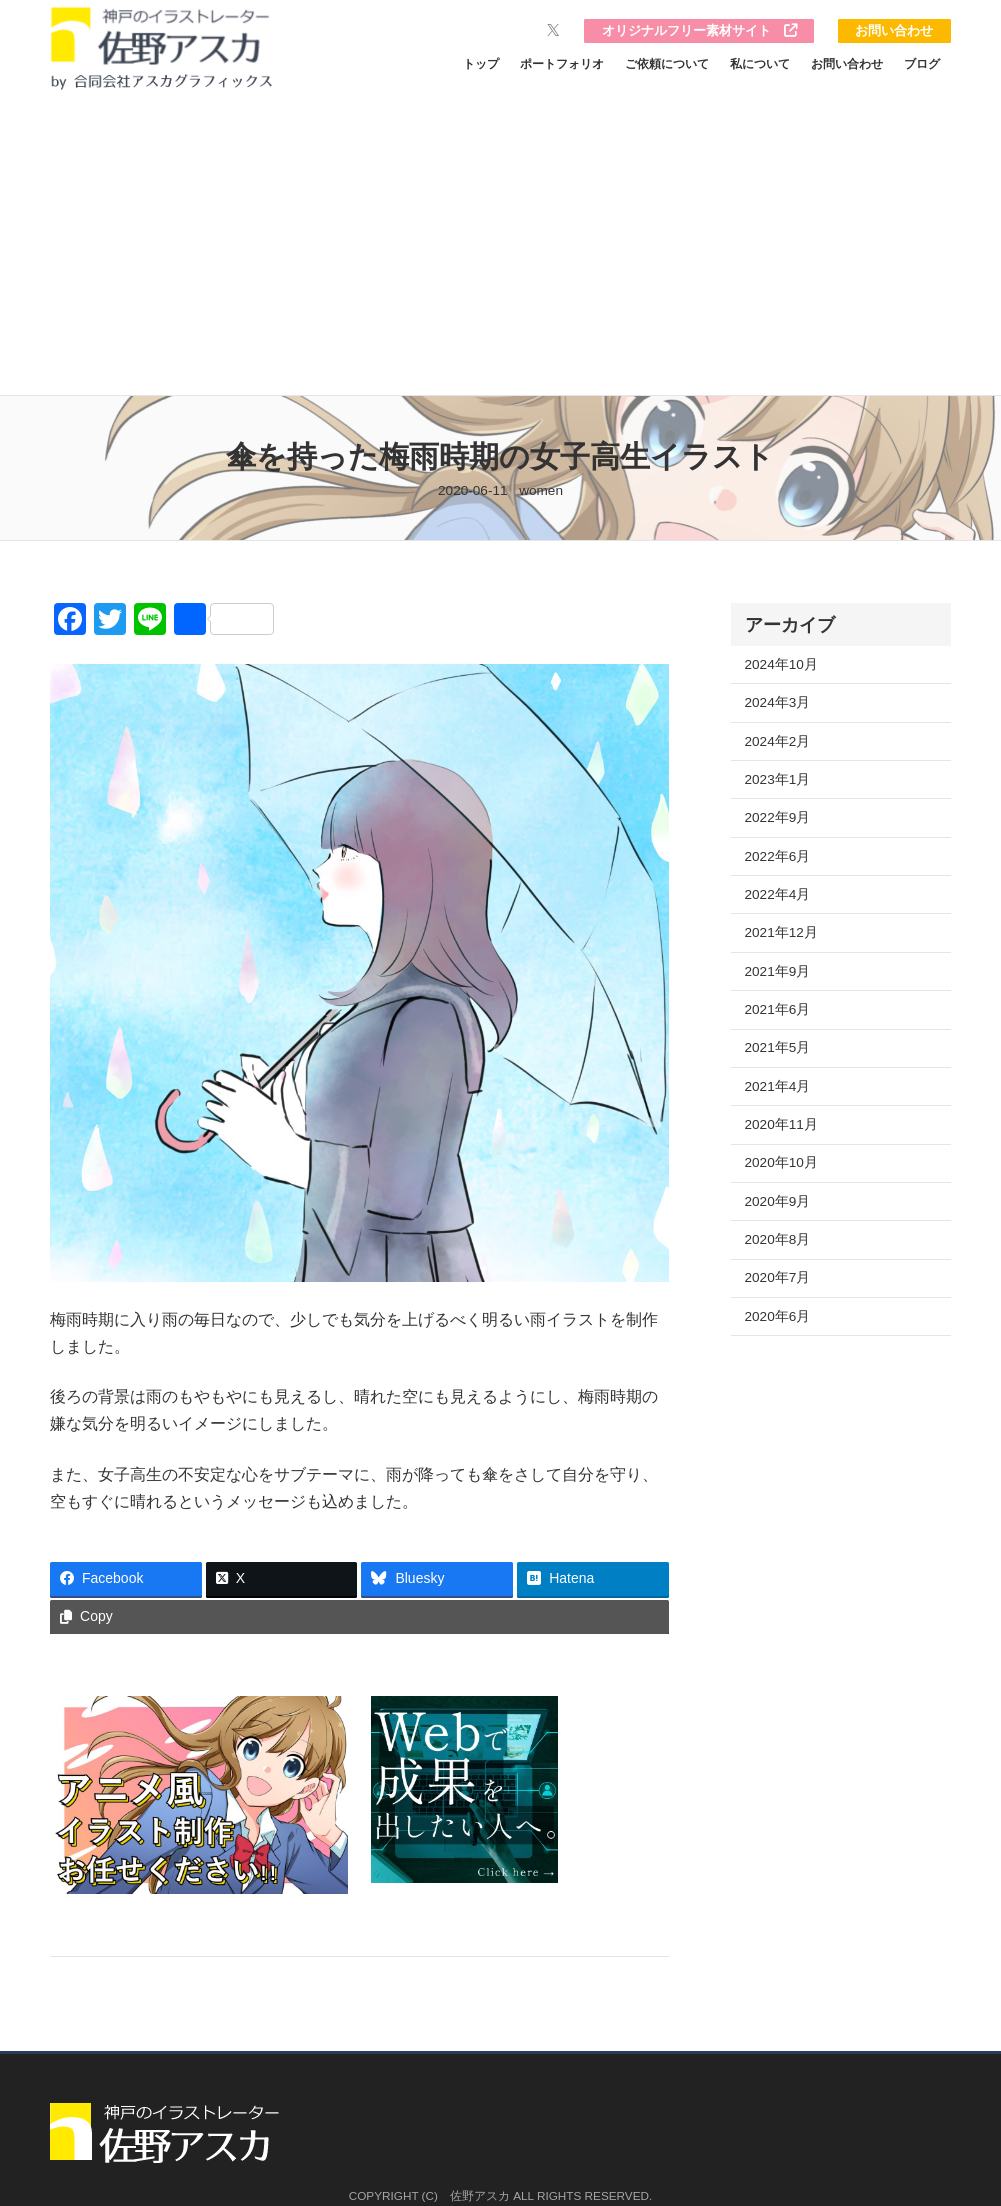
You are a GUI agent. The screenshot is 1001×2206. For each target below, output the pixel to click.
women (541, 490)
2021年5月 (778, 1047)
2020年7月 (778, 1277)
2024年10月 (781, 664)
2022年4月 (778, 894)
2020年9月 (778, 1201)
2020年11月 (781, 1124)
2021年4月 (778, 1086)
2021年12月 (781, 932)
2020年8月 (778, 1239)
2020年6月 (778, 1316)
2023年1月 (778, 779)
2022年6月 (778, 856)
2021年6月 (778, 1009)
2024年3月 (778, 702)
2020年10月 (781, 1162)
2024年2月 (778, 741)
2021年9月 (778, 971)
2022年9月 (778, 817)
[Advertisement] (500, 245)
